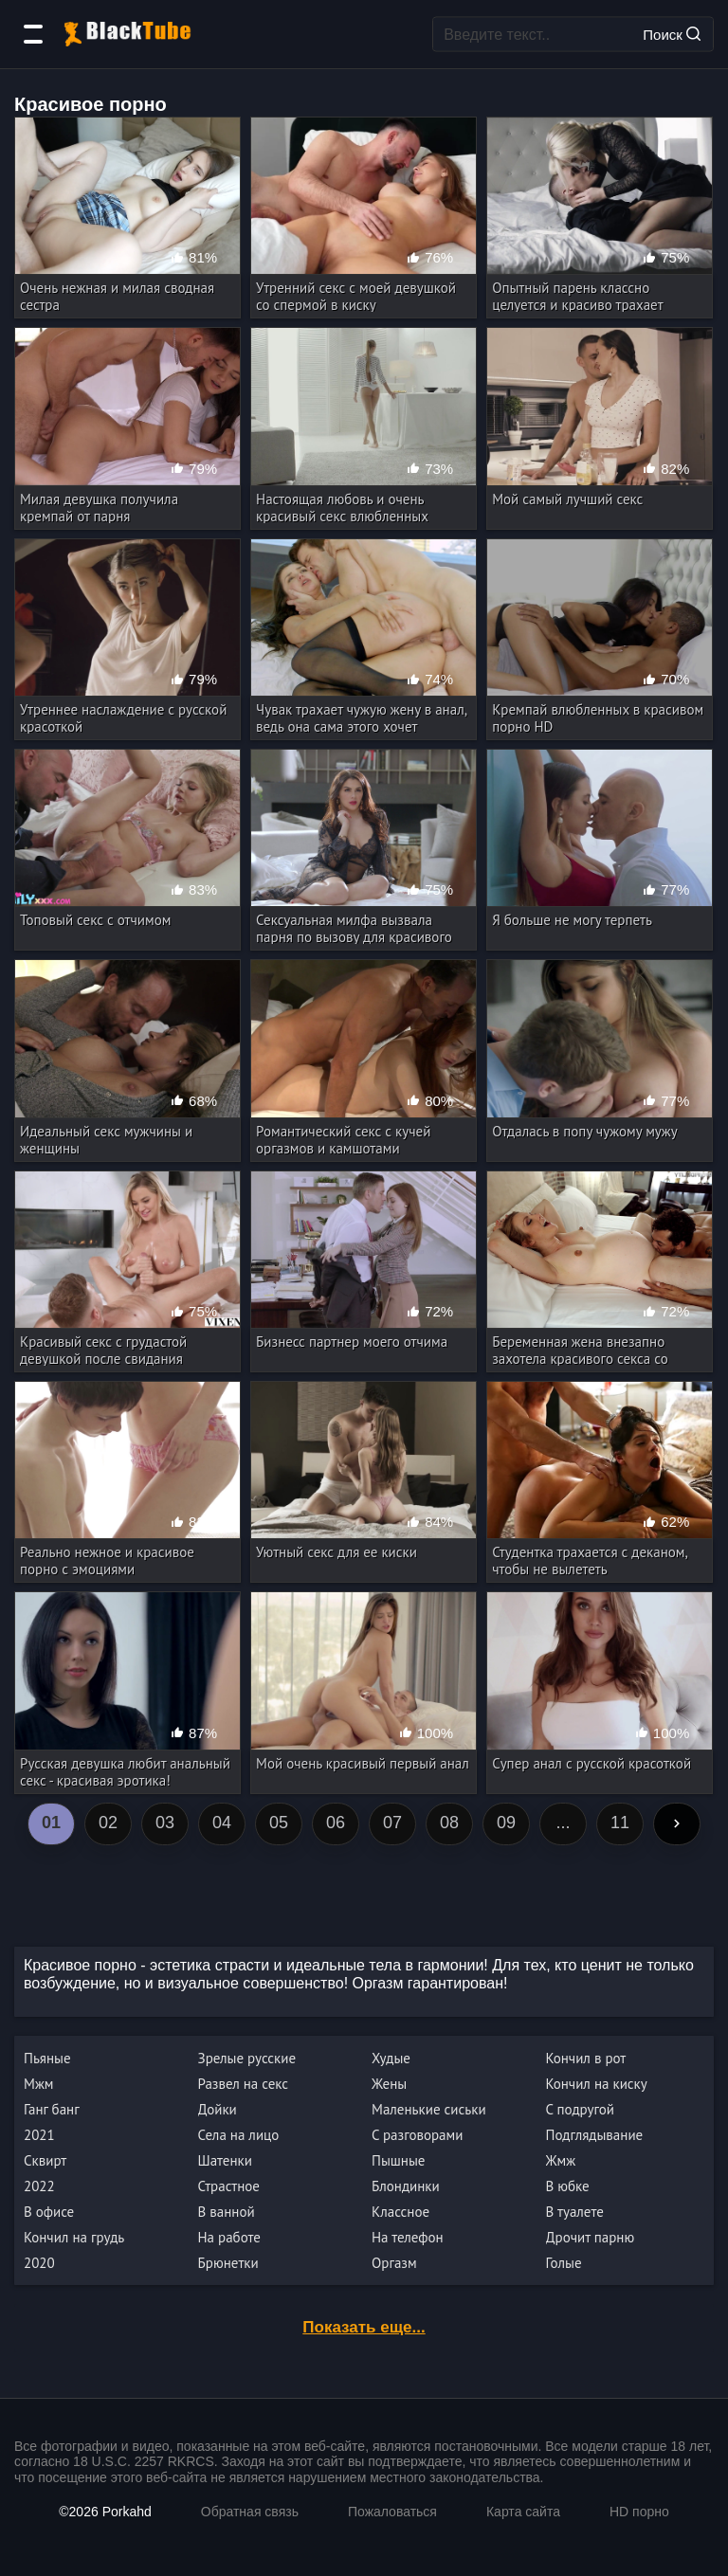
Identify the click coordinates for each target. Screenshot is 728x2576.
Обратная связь (250, 2511)
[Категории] (33, 34)
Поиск (672, 34)
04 (221, 1822)
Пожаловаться (392, 2511)
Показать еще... (363, 2327)
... (562, 1822)
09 (506, 1822)
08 (449, 1822)
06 (335, 1822)
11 (619, 1822)
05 (278, 1822)
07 (392, 1822)
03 (164, 1822)
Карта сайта (523, 2511)
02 (108, 1822)
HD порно (639, 2511)
